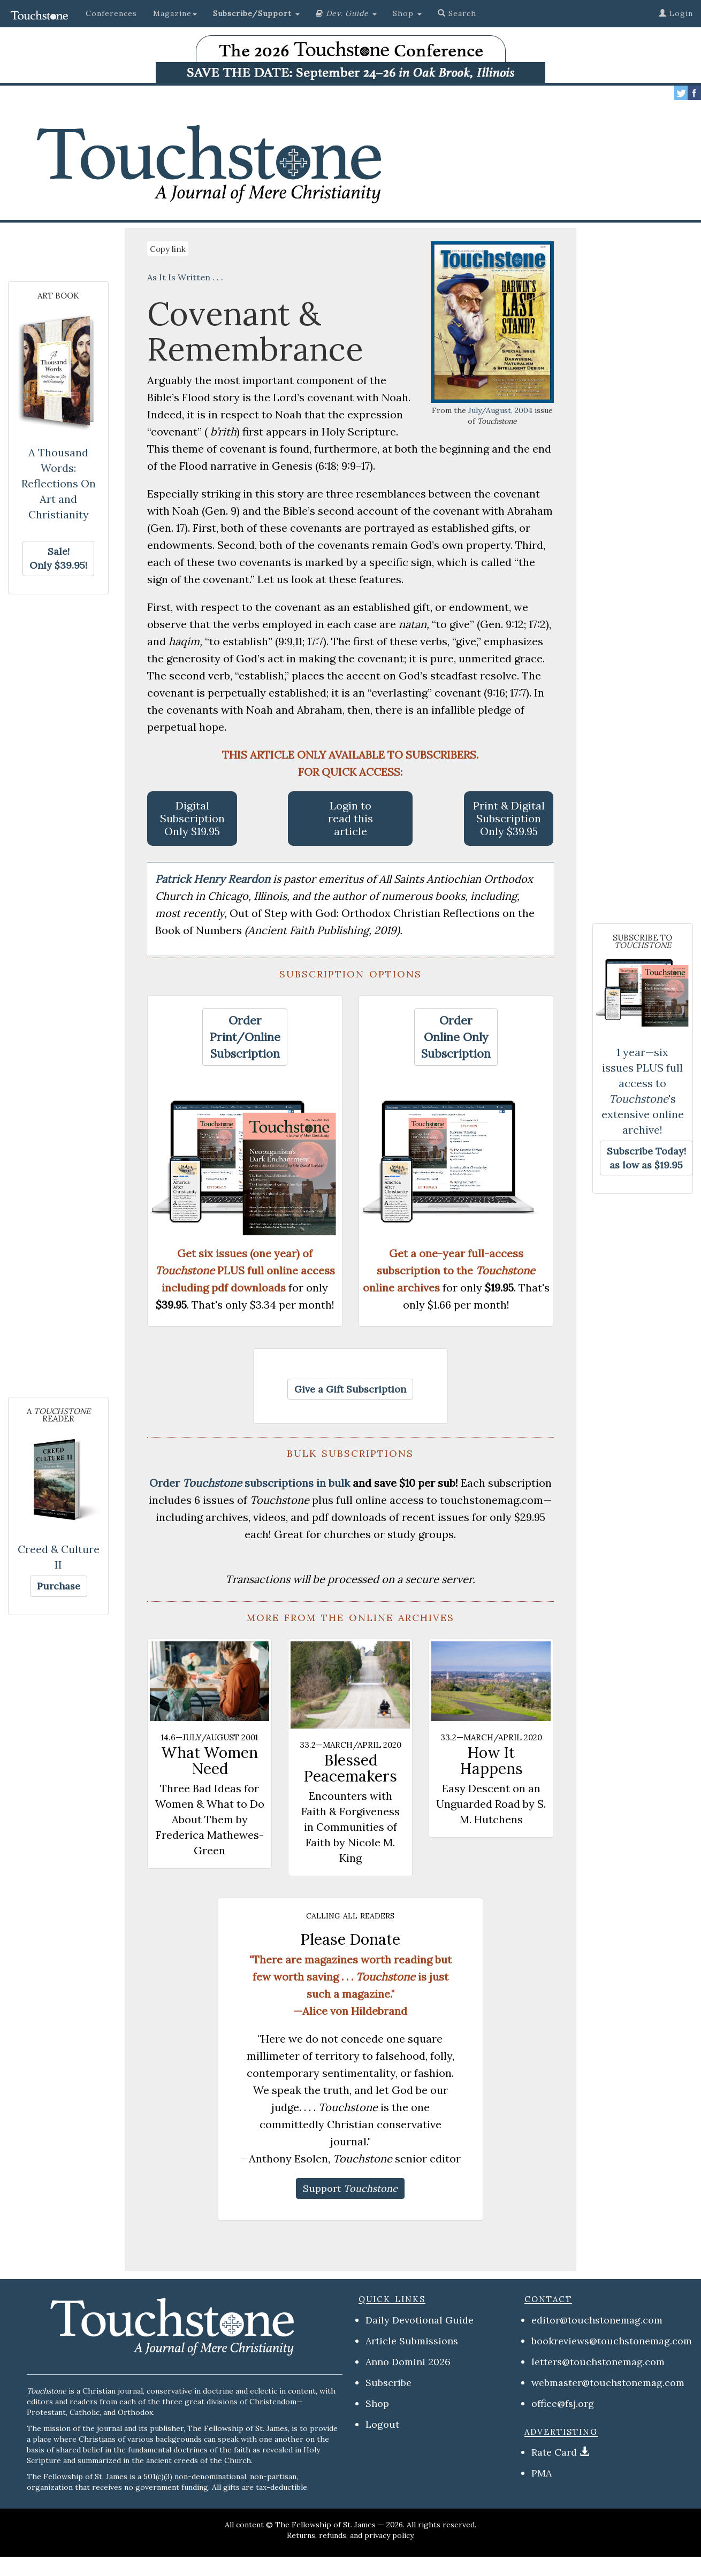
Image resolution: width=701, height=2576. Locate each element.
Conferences (111, 13)
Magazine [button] (175, 13)
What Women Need (209, 1760)
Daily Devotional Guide (419, 2320)
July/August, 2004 (500, 410)
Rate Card (554, 2452)
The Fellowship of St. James (325, 2524)
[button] (256, 13)
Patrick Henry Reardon (214, 878)
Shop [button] (407, 13)
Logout (382, 2424)
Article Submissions (411, 2341)
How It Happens (491, 1760)
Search (457, 13)
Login (676, 13)
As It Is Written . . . (185, 277)
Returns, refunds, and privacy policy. (351, 2535)
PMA (541, 2473)
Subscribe (388, 2382)
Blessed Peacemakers (350, 1768)
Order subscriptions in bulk (249, 1482)
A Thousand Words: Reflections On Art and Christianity (58, 483)
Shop (377, 2403)
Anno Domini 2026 (408, 2362)
